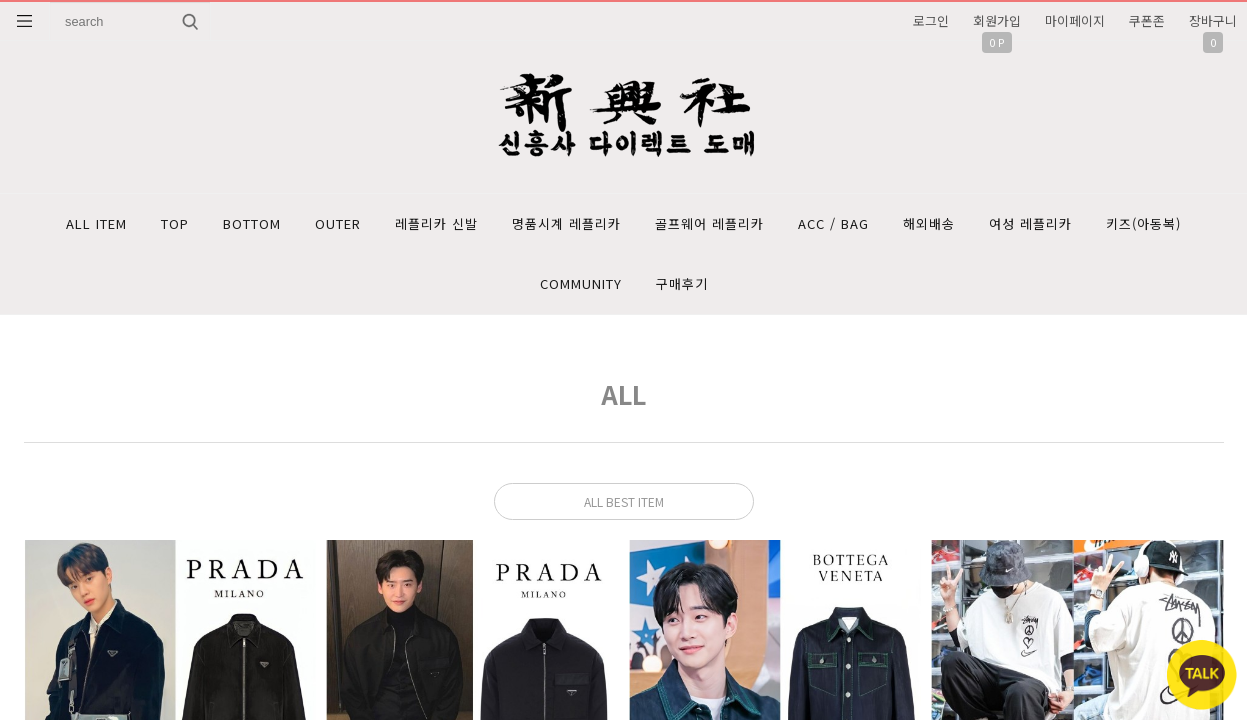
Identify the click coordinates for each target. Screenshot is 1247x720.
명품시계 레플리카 (566, 223)
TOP (175, 223)
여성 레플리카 (1030, 223)
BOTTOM (252, 223)
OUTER (338, 223)
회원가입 (997, 20)
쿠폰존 (1147, 20)
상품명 (50, 2)
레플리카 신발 (436, 223)
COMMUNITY (581, 283)
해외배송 (929, 223)
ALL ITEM (96, 223)
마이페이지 (1075, 20)
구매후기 (682, 283)
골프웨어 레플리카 (709, 223)
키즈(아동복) (1143, 223)
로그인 (931, 20)
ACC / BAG (833, 223)
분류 (25, 21)
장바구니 (1213, 20)
